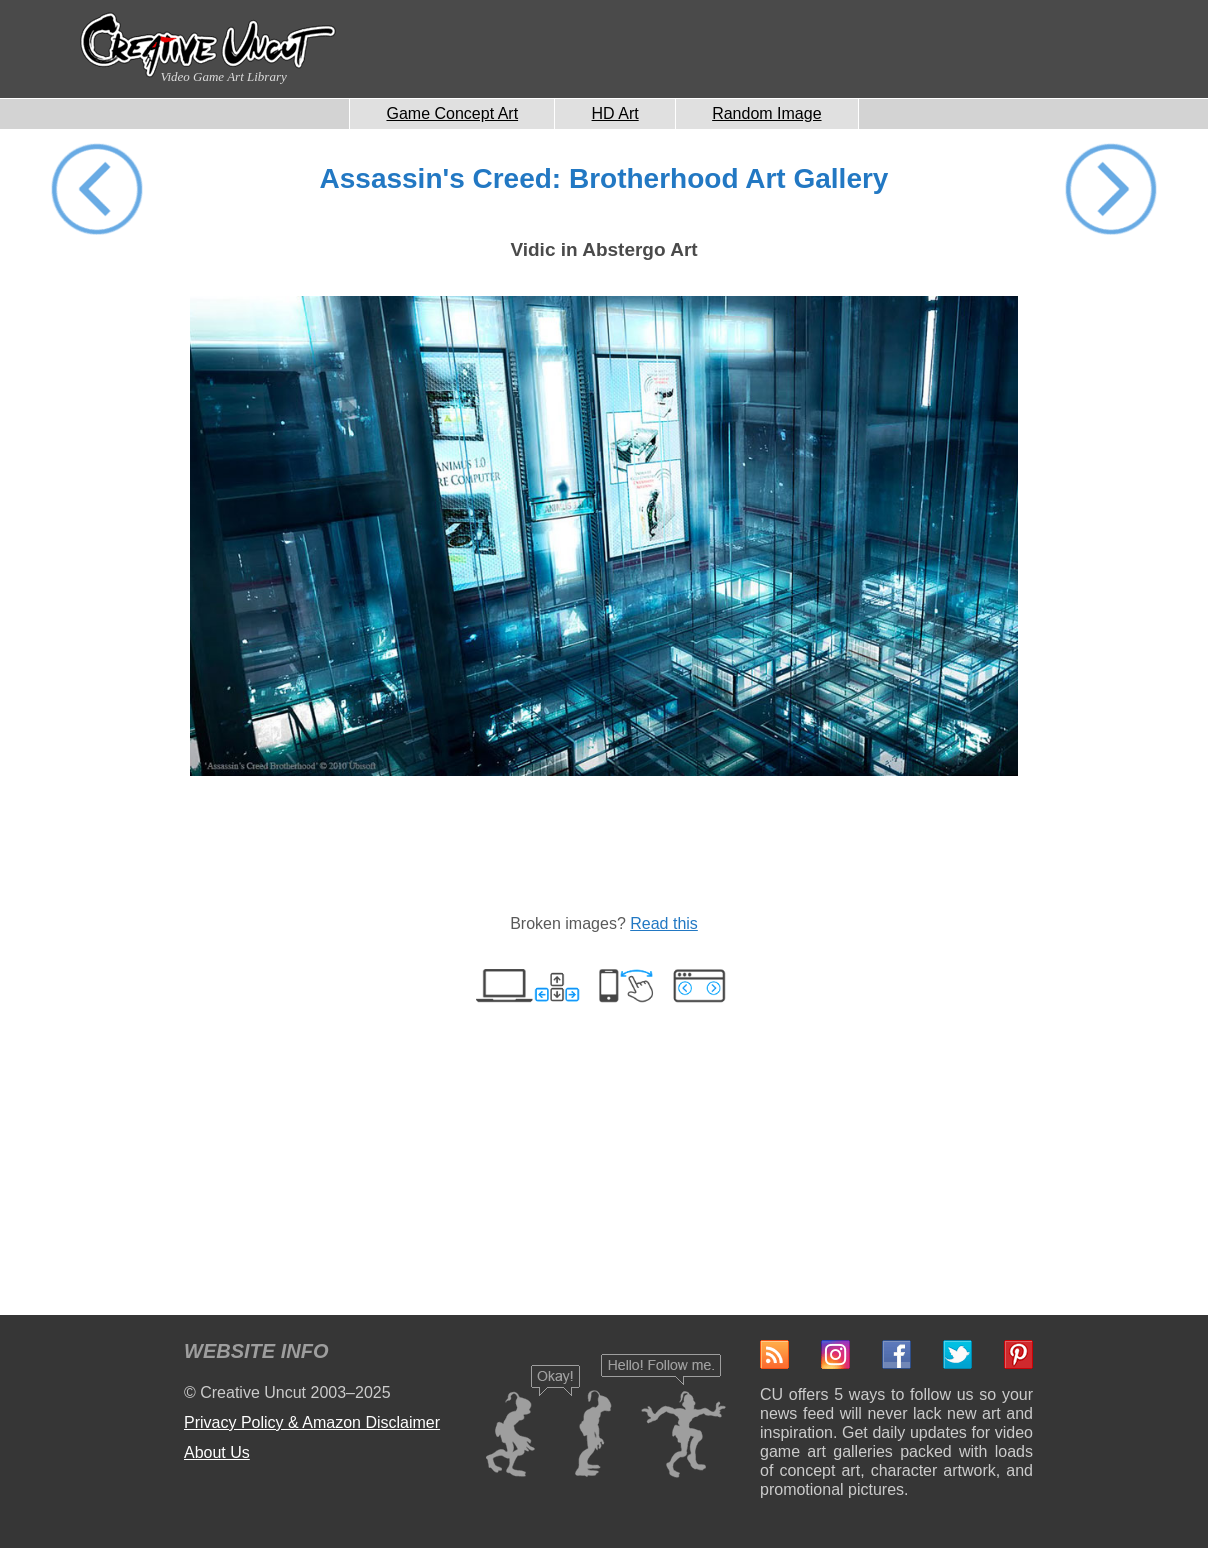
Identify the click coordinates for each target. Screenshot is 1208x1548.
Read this (664, 923)
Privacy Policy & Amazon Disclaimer (312, 1422)
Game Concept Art (452, 113)
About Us (217, 1452)
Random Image (766, 113)
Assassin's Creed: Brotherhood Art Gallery (604, 178)
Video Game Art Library (223, 76)
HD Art (615, 113)
